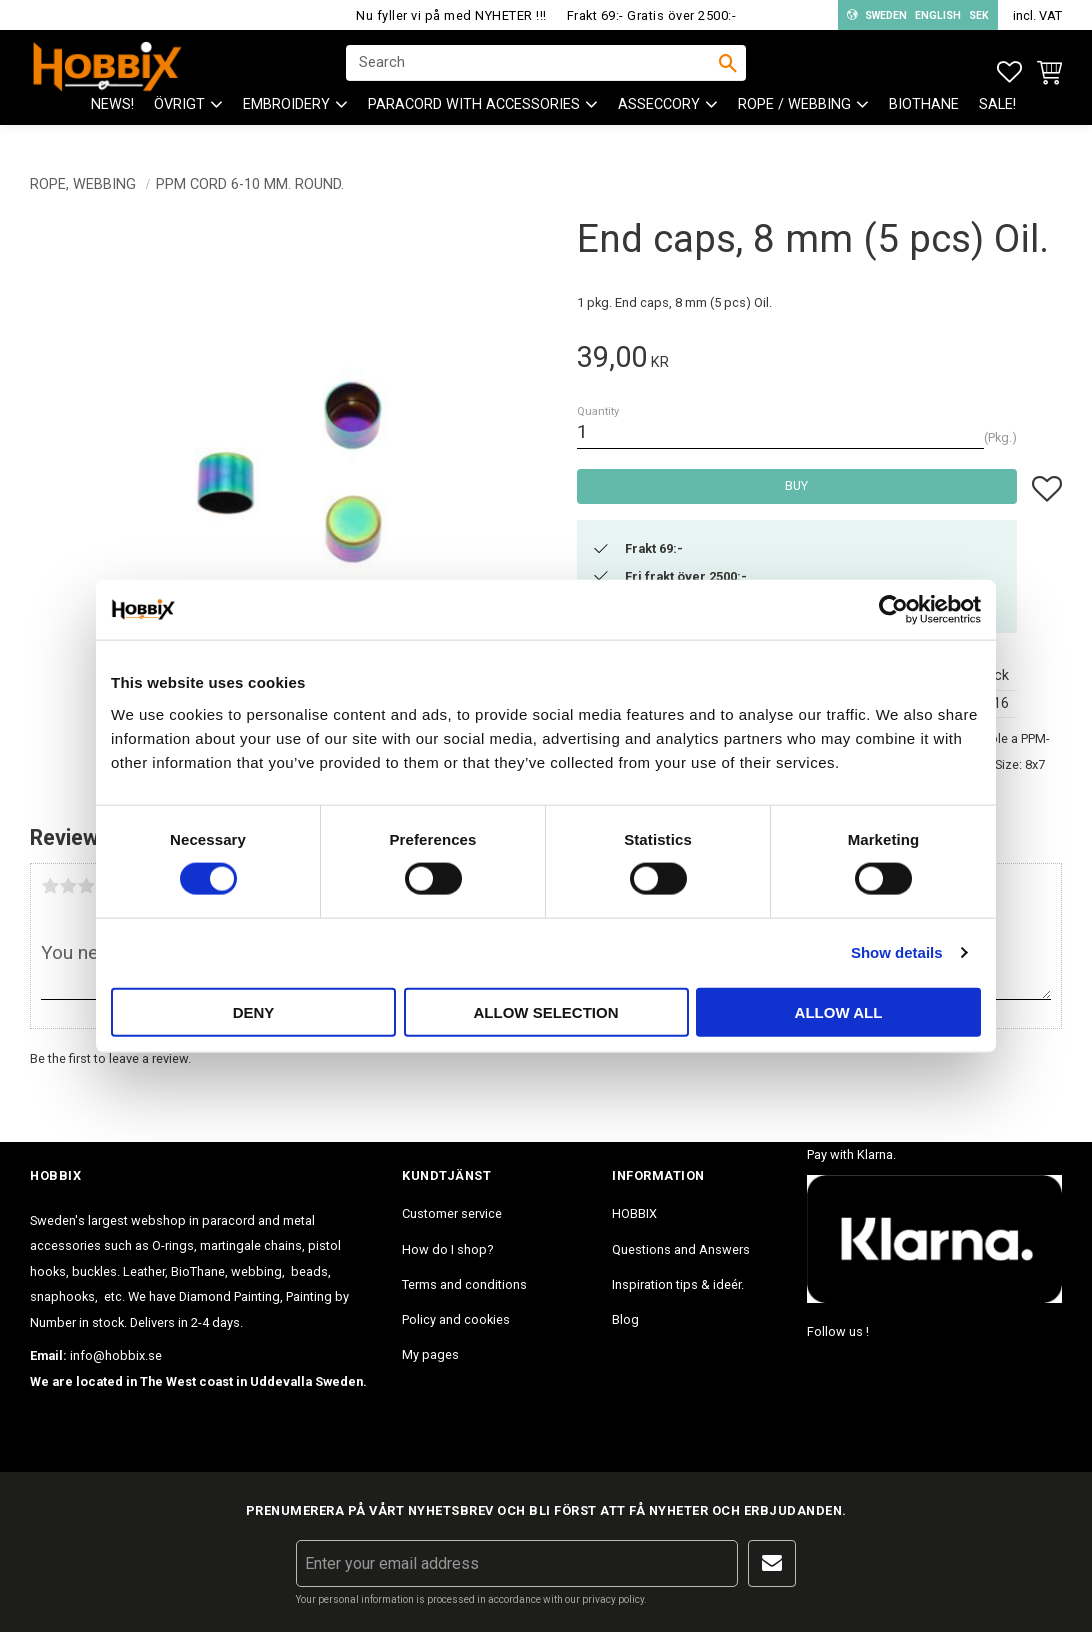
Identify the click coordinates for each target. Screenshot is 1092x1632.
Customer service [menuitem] (452, 1213)
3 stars (86, 886)
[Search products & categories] (533, 71)
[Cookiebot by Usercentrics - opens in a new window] (893, 610)
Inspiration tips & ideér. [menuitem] (678, 1284)
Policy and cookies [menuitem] (456, 1319)
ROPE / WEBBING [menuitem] (794, 120)
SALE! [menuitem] (997, 120)
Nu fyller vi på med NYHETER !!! (451, 15)
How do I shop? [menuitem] (447, 1249)
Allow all (839, 1011)
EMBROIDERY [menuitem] (286, 120)
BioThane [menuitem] (924, 120)
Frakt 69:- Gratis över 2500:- (652, 15)
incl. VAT (1037, 15)
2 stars (68, 886)
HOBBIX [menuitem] (634, 1213)
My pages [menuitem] (430, 1354)
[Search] (728, 71)
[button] (1009, 72)
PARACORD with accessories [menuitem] (474, 120)
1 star (50, 886)
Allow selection (546, 1011)
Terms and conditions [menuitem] (464, 1284)
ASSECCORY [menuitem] (659, 120)
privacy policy (613, 1599)
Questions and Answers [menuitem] (681, 1249)
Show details (897, 952)
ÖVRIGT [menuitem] (179, 120)
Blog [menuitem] (625, 1319)
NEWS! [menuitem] (112, 120)
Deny (254, 1011)
